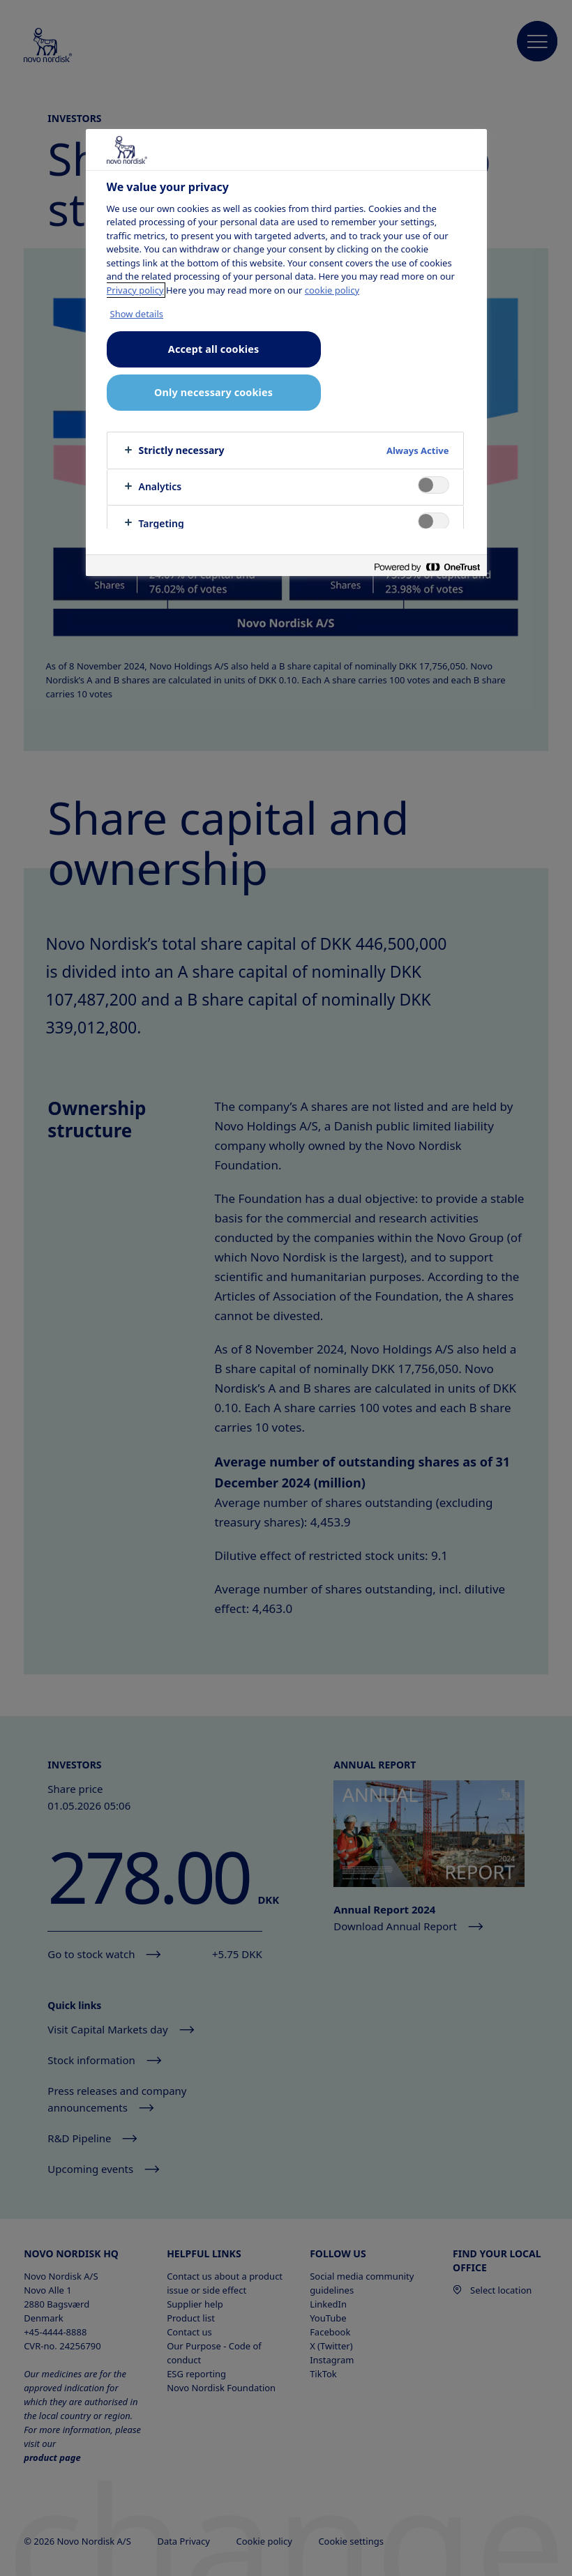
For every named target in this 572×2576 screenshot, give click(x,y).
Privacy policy (135, 290)
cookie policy (332, 290)
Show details (137, 314)
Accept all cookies (213, 349)
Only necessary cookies (213, 392)
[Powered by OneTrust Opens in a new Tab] (427, 567)
